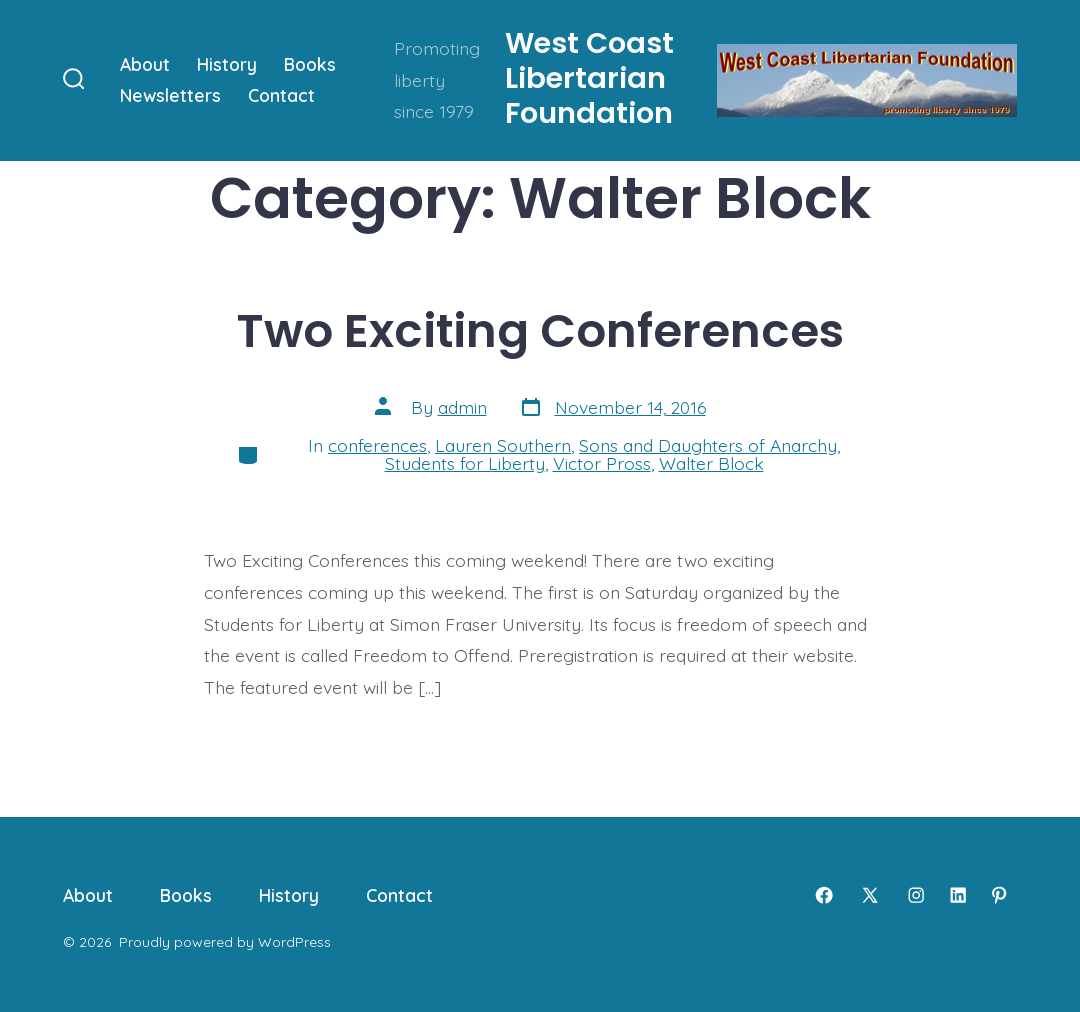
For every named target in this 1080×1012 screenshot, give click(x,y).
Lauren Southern (503, 445)
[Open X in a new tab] (870, 895)
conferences (377, 445)
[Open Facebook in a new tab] (824, 895)
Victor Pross (602, 463)
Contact (281, 95)
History (227, 64)
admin (462, 407)
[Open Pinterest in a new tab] (999, 895)
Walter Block (711, 463)
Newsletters (170, 95)
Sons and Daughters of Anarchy (708, 445)
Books (310, 64)
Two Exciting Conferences (540, 330)
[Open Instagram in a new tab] (916, 895)
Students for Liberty (465, 463)
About (145, 64)
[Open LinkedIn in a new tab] (958, 895)
